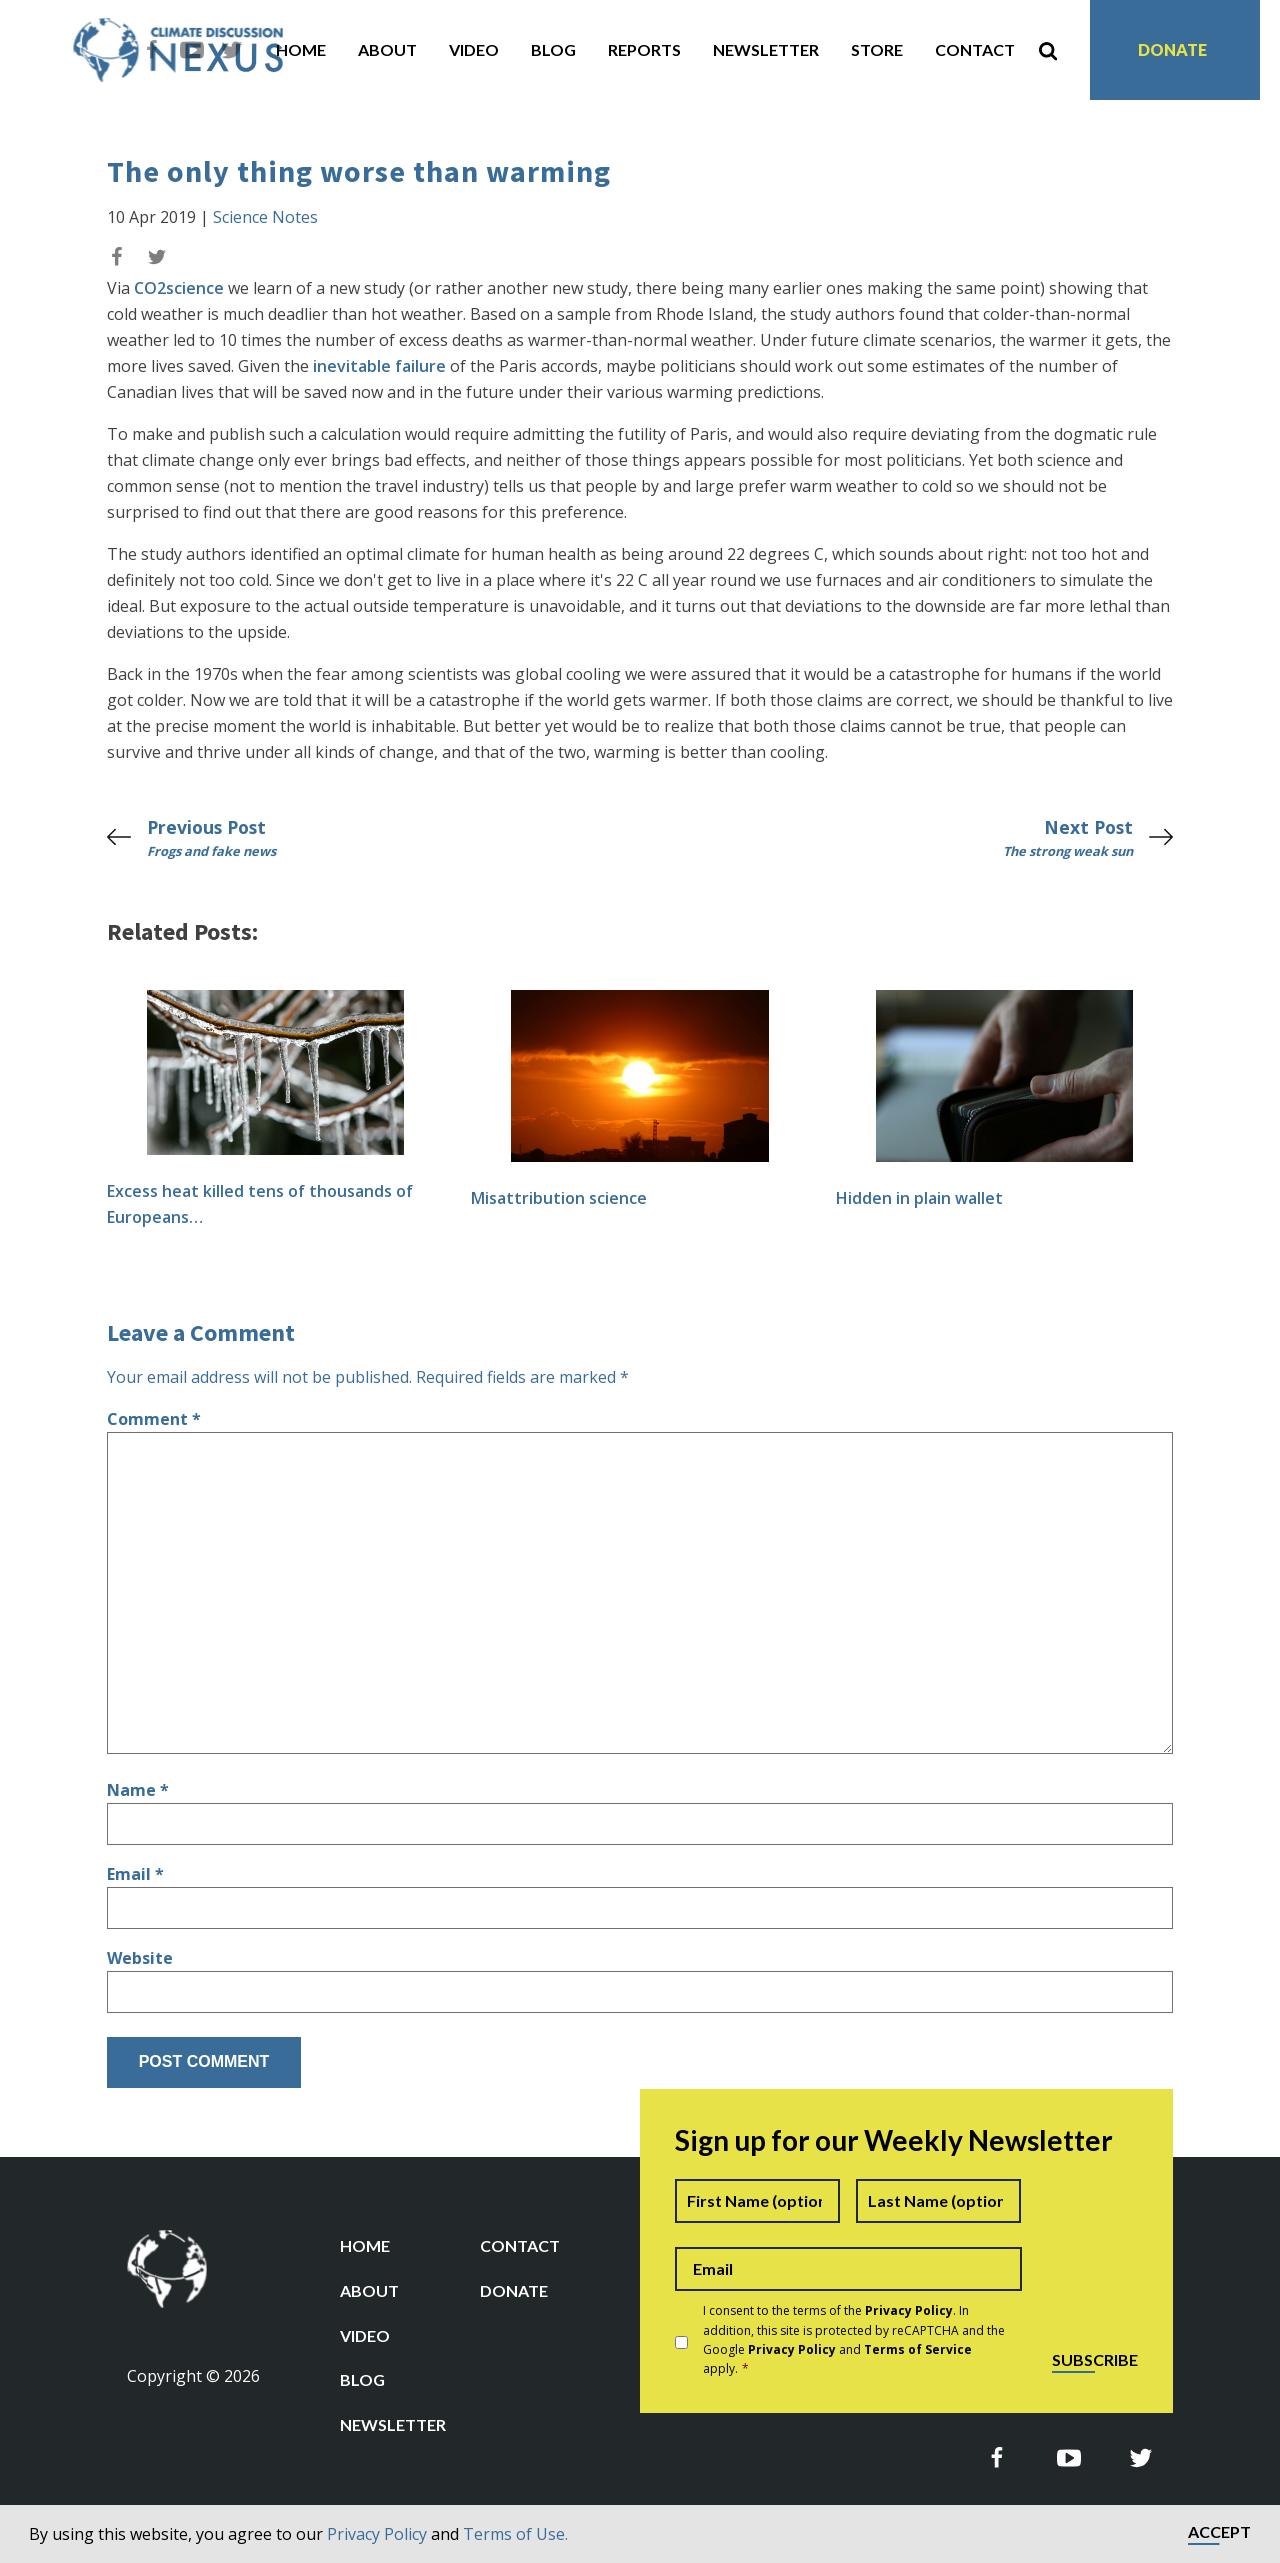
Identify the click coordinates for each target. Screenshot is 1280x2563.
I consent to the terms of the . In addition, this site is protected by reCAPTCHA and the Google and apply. (854, 2339)
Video (474, 49)
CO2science (179, 288)
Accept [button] (1219, 2532)
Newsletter (766, 49)
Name (138, 1790)
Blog (553, 49)
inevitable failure (379, 366)
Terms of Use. (515, 2534)
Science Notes (265, 217)
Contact (975, 49)
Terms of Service (918, 2349)
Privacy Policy (377, 2534)
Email (135, 1874)
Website (140, 1958)
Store (877, 49)
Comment (154, 1419)
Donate (1172, 49)
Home (301, 49)
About (387, 49)
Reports (644, 49)
